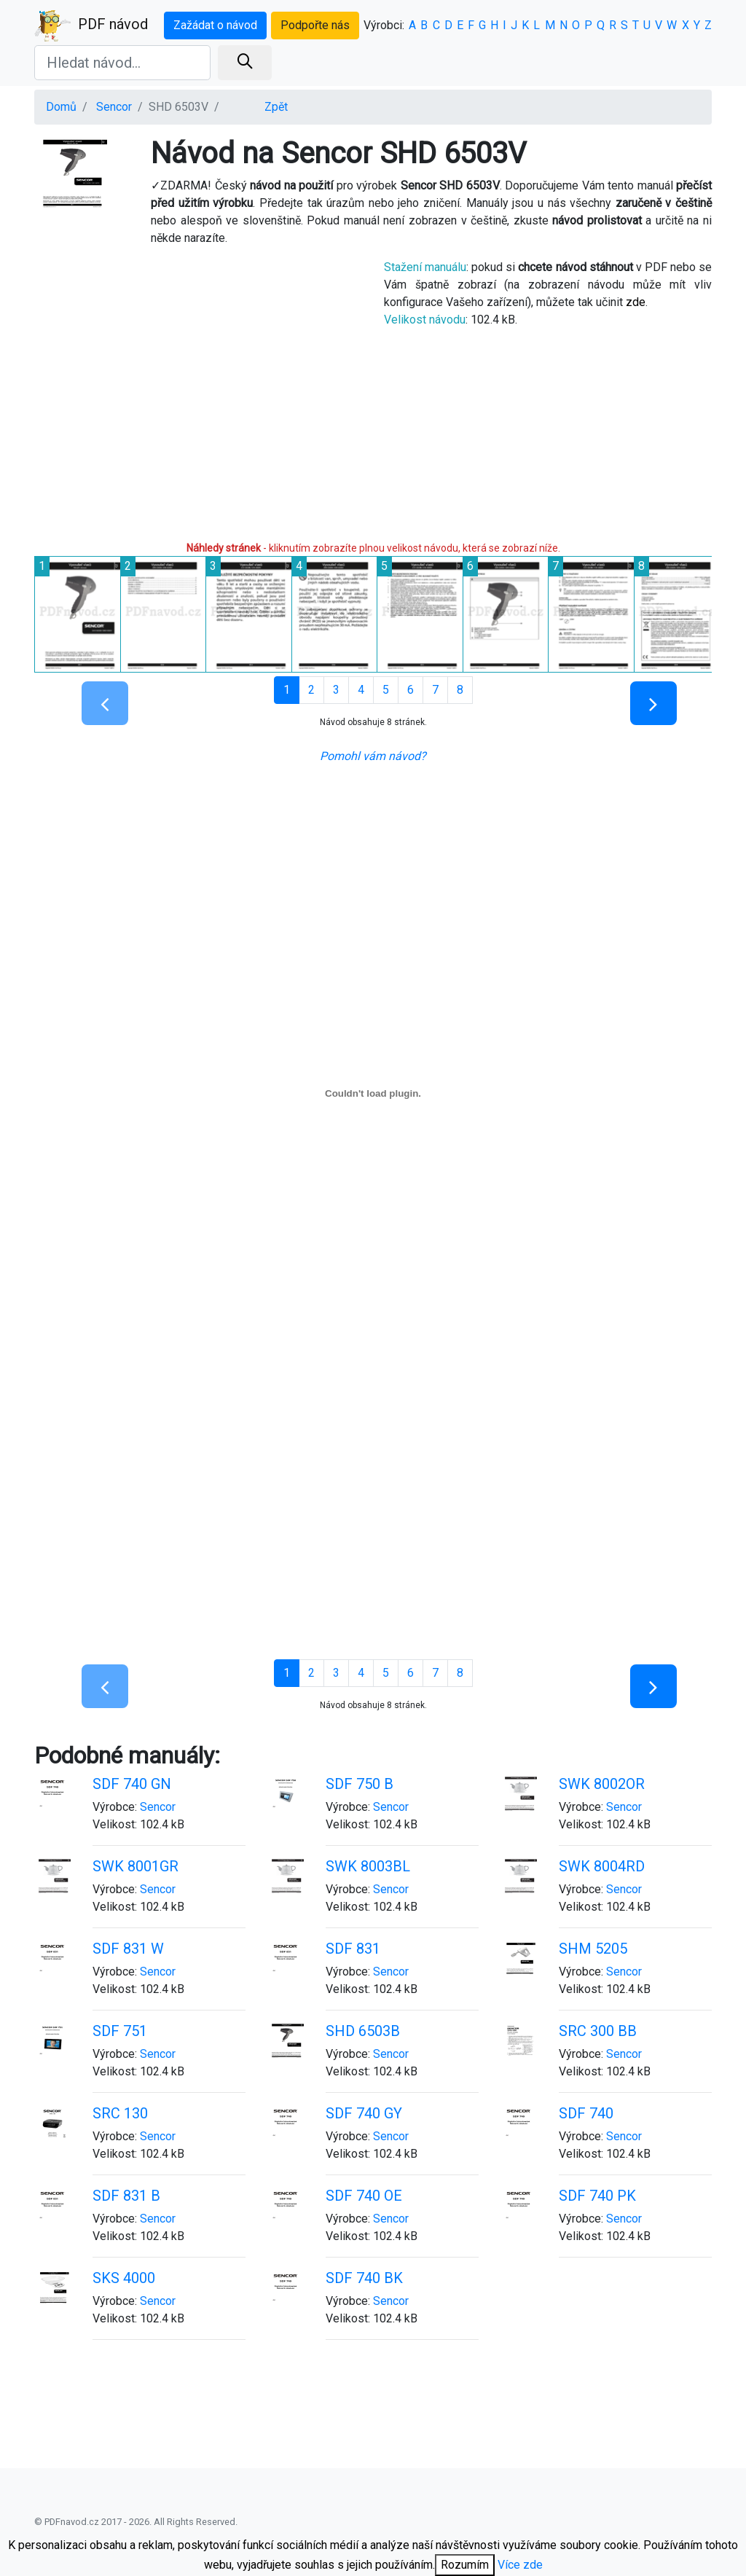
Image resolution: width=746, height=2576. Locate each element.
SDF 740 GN (132, 1784)
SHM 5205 (593, 1948)
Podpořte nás (315, 25)
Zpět (276, 107)
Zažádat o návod (215, 25)
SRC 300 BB (598, 2031)
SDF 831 (353, 1948)
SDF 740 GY (364, 2113)
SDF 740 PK (597, 2195)
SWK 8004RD (602, 1866)
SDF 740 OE (364, 2195)
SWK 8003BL (368, 1866)
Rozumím (465, 2565)
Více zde (520, 2565)
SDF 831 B (126, 2195)
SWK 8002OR (602, 1784)
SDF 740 (586, 2113)
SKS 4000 (124, 2278)
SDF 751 (120, 2031)
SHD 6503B (363, 2031)
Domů (61, 107)
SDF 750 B (359, 1784)
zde (635, 302)
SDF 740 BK (364, 2278)
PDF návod (91, 25)
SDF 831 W (128, 1948)
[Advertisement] (198, 392)
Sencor (114, 107)
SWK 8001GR (135, 1866)
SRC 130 (120, 2113)
